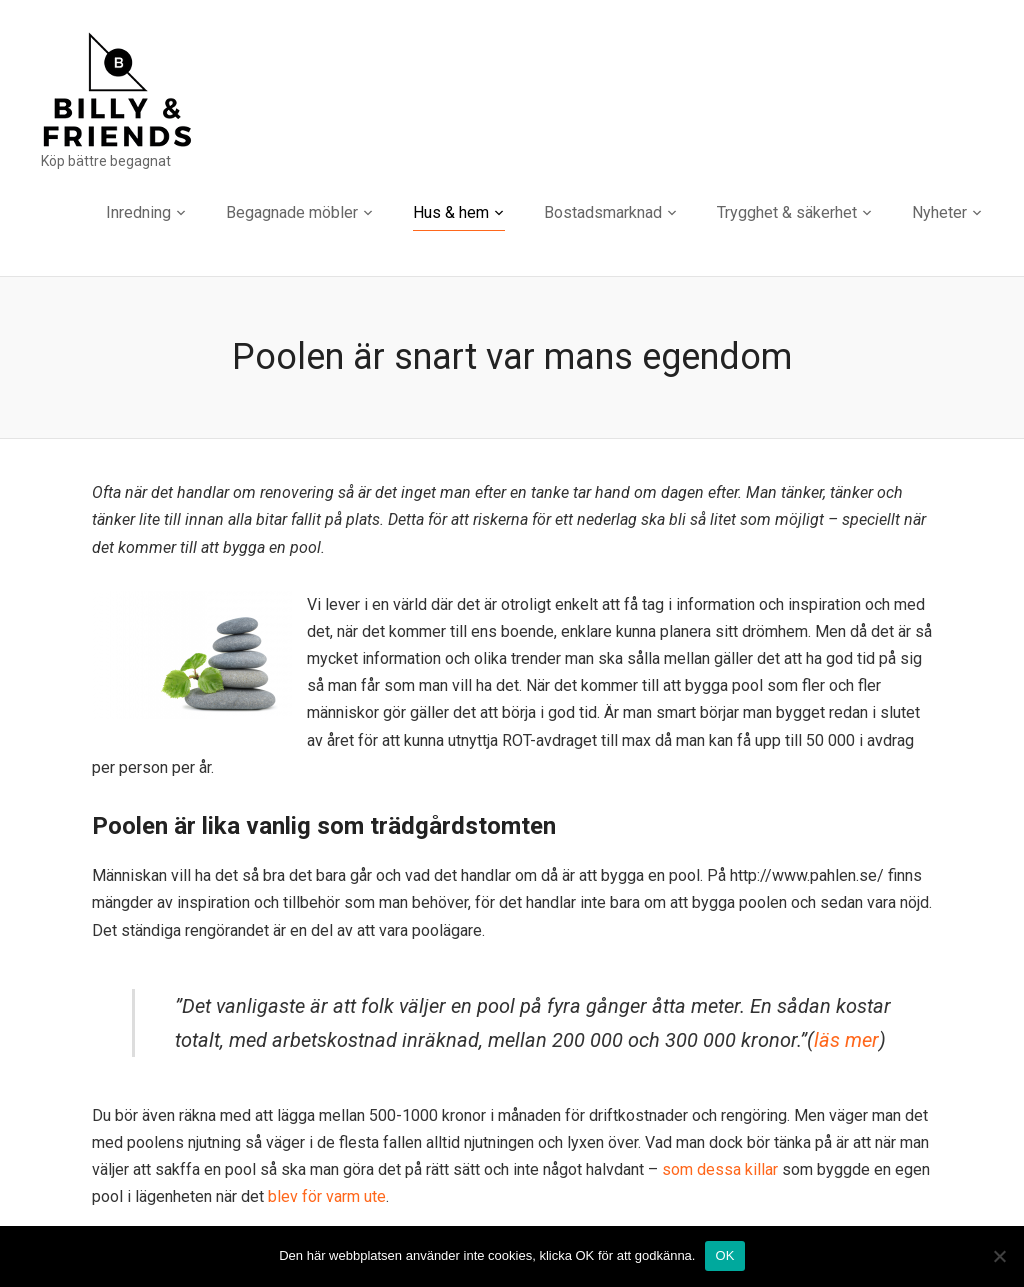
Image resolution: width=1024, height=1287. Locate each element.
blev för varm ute (327, 1196)
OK (724, 1255)
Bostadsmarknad (603, 212)
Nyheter (939, 212)
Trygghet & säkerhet (787, 212)
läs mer (846, 1040)
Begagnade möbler (292, 212)
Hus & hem (451, 212)
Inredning (138, 212)
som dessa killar (722, 1169)
